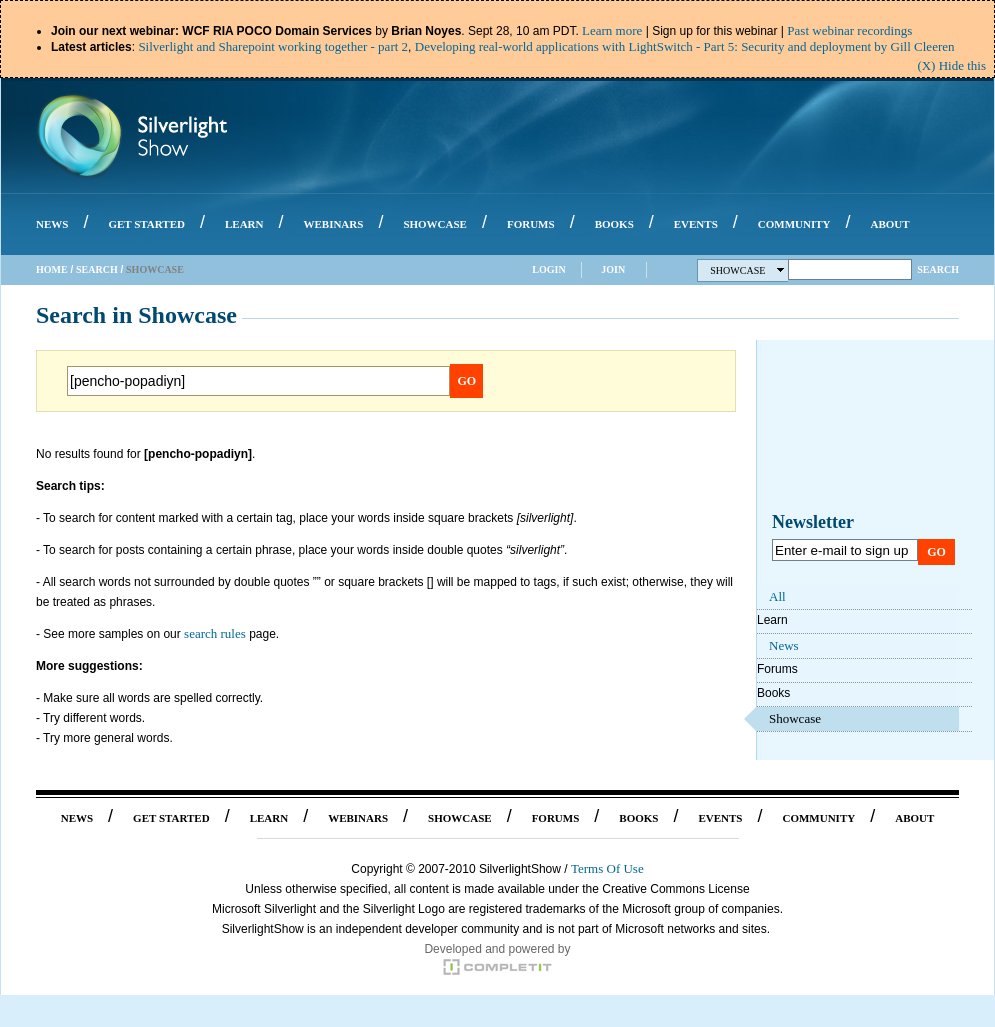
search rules (215, 633)
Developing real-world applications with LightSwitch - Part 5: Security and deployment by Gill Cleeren (685, 46)
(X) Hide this (951, 65)
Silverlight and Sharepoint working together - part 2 (273, 46)
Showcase (747, 270)
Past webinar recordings (849, 30)
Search (97, 269)
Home (52, 269)
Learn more (612, 30)
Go (467, 381)
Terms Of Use (607, 868)
